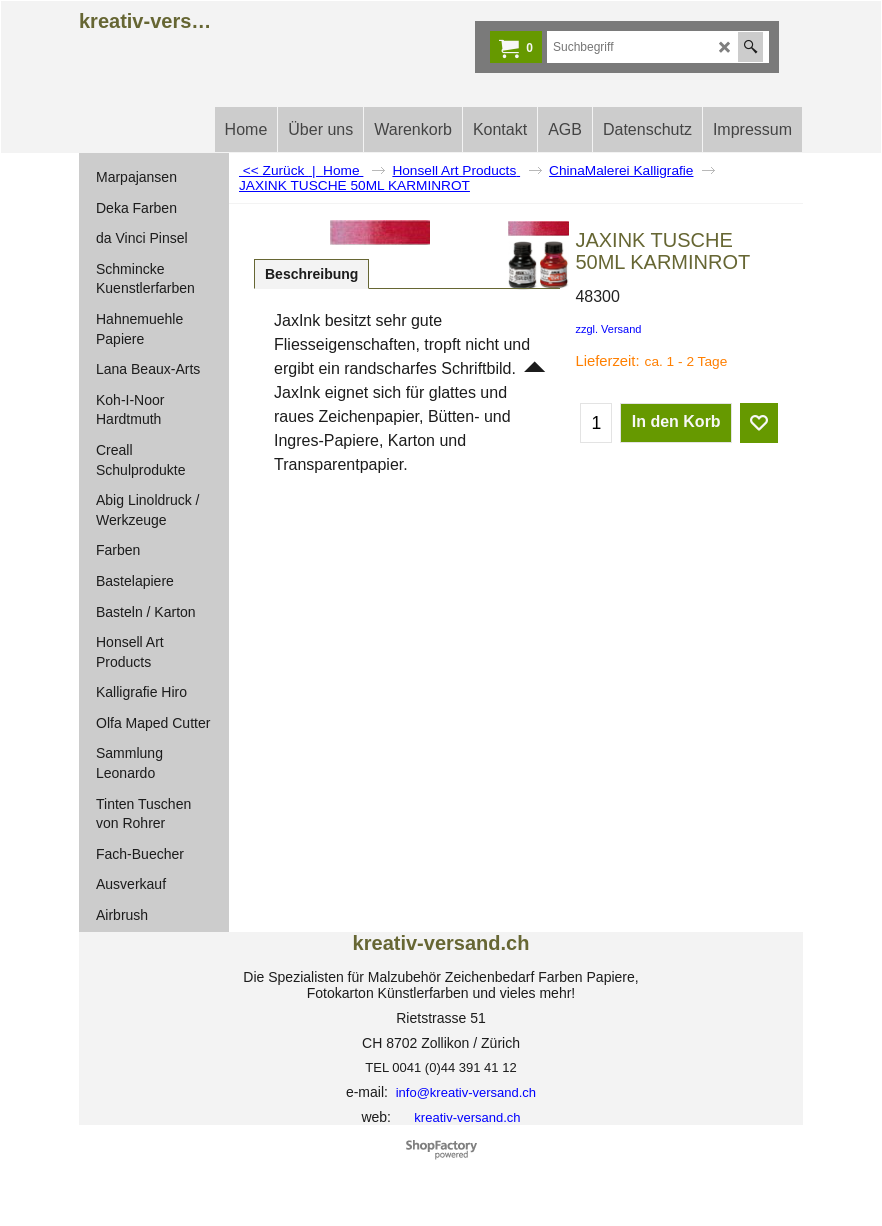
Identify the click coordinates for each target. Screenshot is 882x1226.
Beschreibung (311, 274)
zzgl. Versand (608, 329)
